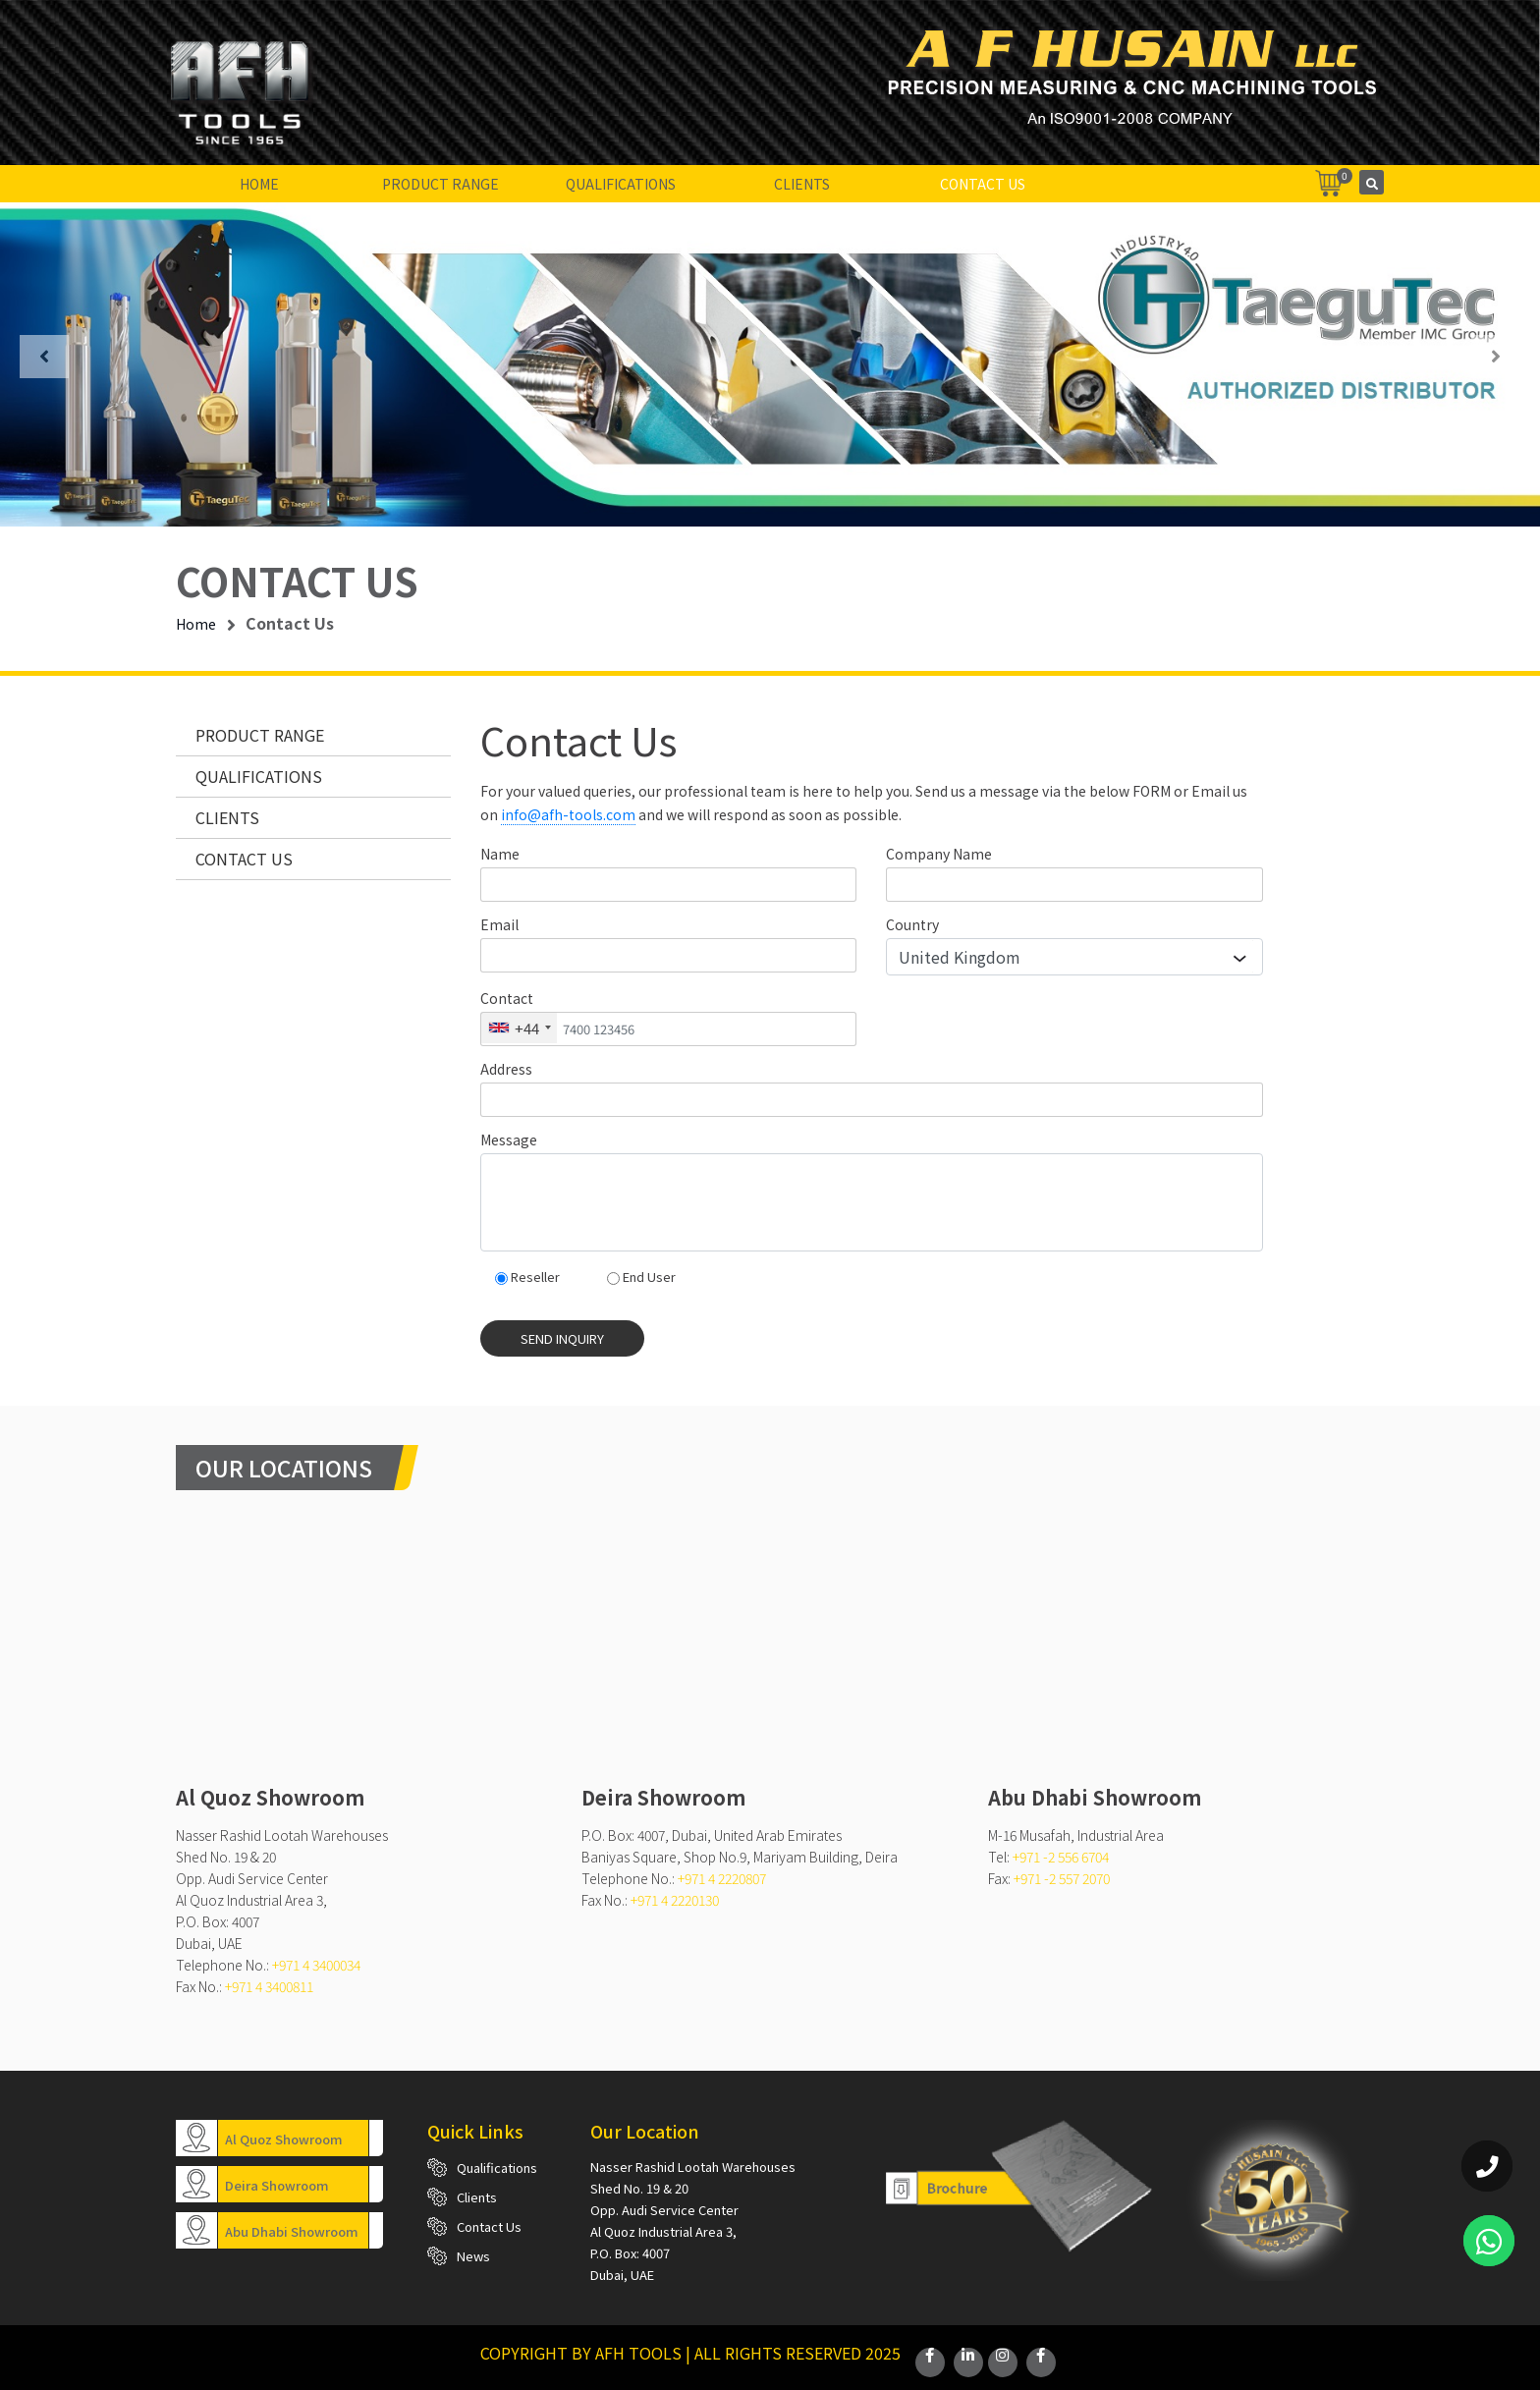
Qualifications (621, 184)
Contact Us (982, 184)
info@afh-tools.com (568, 814)
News (473, 2256)
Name (500, 853)
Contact (506, 998)
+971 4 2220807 (722, 1878)
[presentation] (44, 356)
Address (506, 1069)
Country (912, 924)
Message (508, 1139)
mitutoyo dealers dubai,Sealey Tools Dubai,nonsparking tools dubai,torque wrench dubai (364, 1662)
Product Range (440, 184)
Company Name (939, 853)
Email (499, 924)
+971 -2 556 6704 (1061, 1856)
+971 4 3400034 (316, 1964)
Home (259, 184)
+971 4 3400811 (269, 1986)
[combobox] (519, 1028)
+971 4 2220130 (675, 1900)
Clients (802, 184)
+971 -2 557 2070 (1062, 1878)
